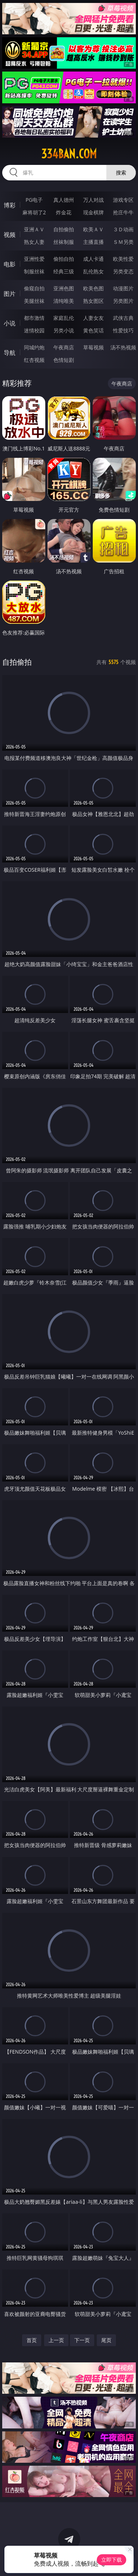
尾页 (106, 2340)
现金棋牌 (93, 212)
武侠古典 (123, 317)
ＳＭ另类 (123, 241)
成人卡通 (93, 258)
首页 (31, 2340)
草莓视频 (93, 347)
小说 (9, 323)
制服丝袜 (34, 271)
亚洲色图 (63, 288)
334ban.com (69, 153)
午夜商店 (63, 347)
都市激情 (34, 317)
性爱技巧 (123, 330)
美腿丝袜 (34, 300)
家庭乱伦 (63, 317)
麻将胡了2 (34, 212)
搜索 (121, 172)
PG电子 (34, 199)
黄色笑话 (93, 330)
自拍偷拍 (63, 229)
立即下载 (111, 2559)
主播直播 (93, 241)
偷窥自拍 (34, 288)
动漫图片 (123, 288)
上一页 (56, 2340)
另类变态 (123, 271)
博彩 (9, 205)
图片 (9, 294)
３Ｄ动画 (123, 229)
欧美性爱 (123, 258)
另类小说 (63, 330)
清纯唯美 (63, 300)
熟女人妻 (34, 241)
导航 (9, 353)
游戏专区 (123, 199)
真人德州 (63, 199)
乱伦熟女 (93, 271)
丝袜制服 (63, 241)
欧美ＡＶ (93, 229)
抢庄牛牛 (123, 212)
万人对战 (93, 199)
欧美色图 (93, 288)
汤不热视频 (123, 347)
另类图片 (123, 300)
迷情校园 (34, 330)
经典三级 (63, 271)
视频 (9, 235)
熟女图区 (93, 300)
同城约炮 (34, 347)
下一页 (82, 2340)
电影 (9, 264)
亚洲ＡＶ (34, 229)
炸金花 (63, 212)
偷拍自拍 (63, 258)
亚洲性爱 (34, 258)
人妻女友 (93, 317)
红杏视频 (34, 359)
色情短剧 (63, 359)
